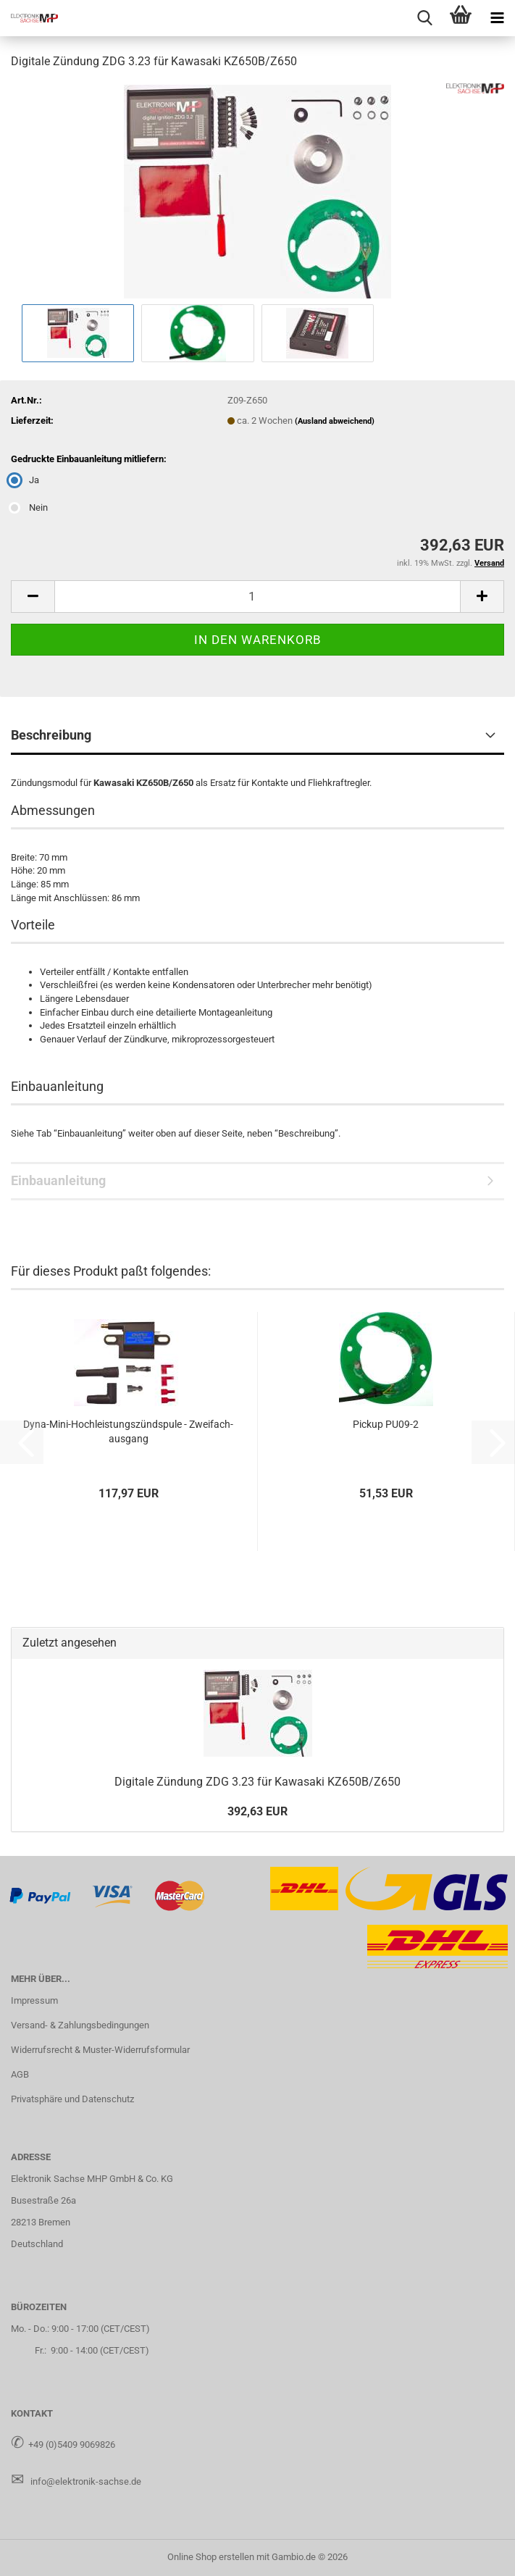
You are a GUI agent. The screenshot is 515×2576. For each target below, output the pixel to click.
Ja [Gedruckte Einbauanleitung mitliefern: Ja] (25, 479)
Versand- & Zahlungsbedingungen (80, 2025)
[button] (32, 596)
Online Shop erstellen (210, 2556)
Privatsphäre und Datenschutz (72, 2099)
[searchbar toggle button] (424, 18)
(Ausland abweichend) (334, 421)
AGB (20, 2074)
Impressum (34, 2000)
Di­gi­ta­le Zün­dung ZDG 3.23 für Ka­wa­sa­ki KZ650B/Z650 (257, 1782)
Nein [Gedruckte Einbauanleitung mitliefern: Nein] (29, 507)
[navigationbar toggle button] (497, 18)
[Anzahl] (257, 596)
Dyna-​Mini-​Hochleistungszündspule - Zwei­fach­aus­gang (128, 1431)
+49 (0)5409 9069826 (71, 2444)
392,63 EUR (257, 1811)
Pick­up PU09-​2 (386, 1424)
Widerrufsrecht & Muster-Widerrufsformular (100, 2049)
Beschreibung (51, 735)
